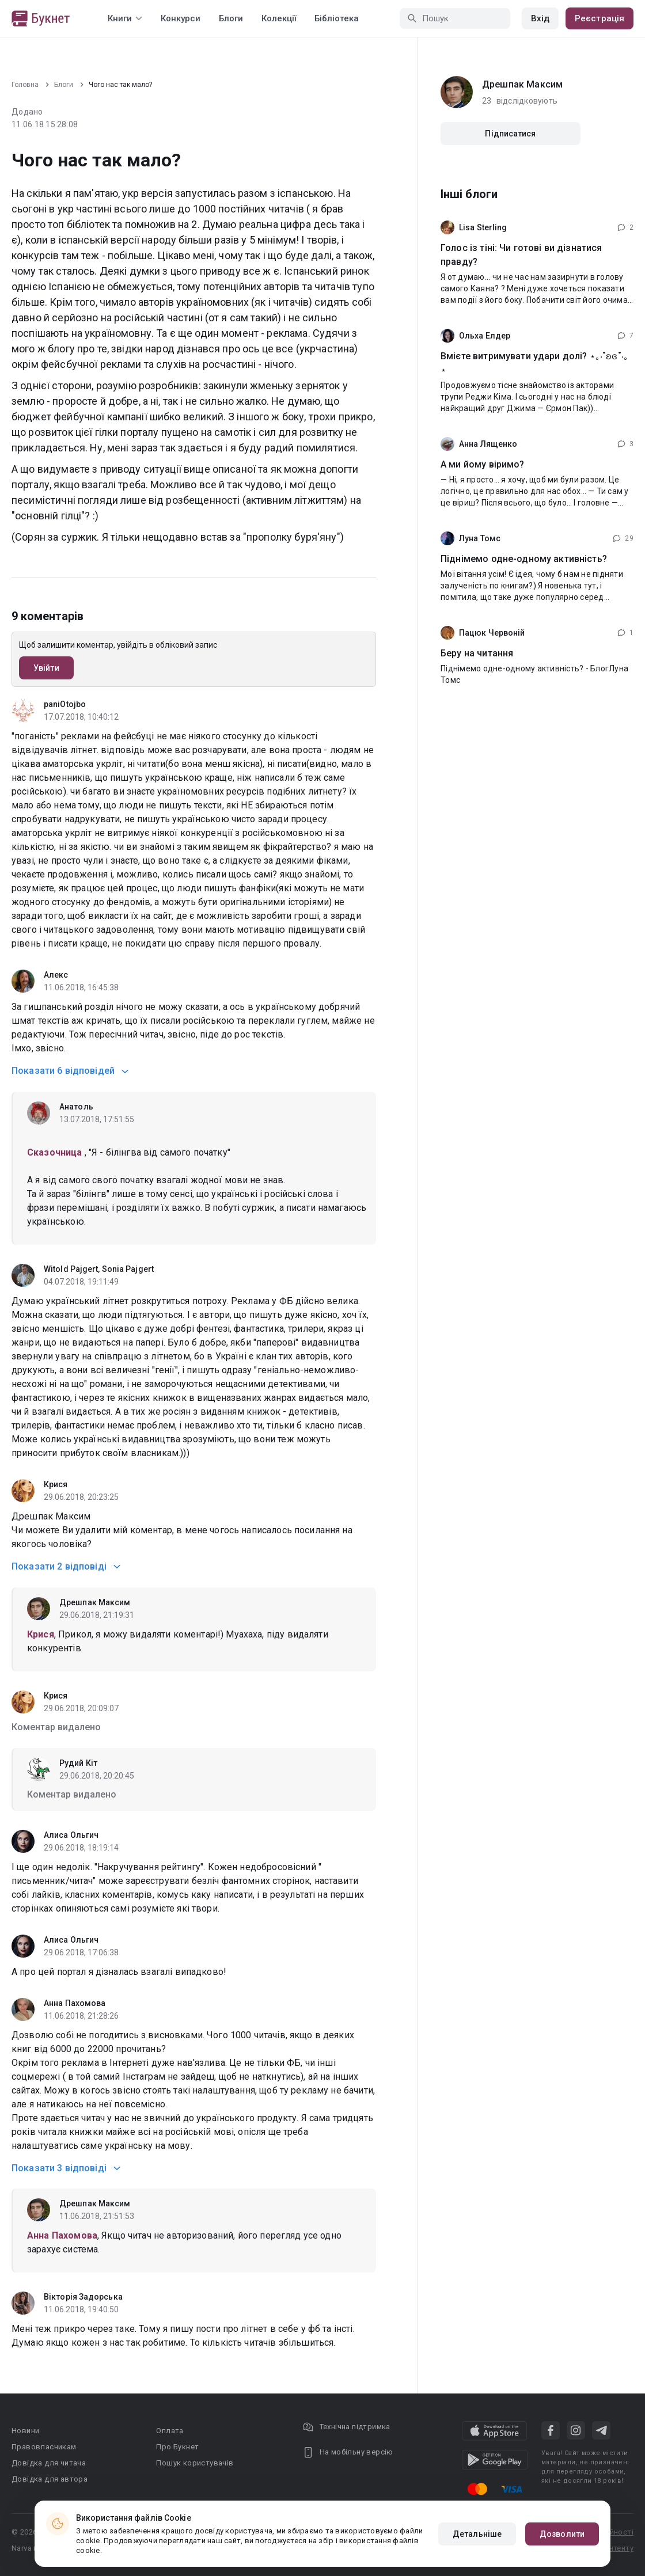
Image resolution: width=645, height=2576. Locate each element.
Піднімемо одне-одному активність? (524, 558)
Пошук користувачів (194, 2463)
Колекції (278, 18)
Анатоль (76, 1106)
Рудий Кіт (78, 1763)
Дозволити (562, 2534)
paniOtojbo (65, 704)
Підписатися (510, 133)
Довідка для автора (50, 2479)
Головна (25, 85)
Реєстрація (599, 18)
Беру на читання (477, 653)
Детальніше (477, 2534)
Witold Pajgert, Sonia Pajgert (99, 1269)
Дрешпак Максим (94, 1602)
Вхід (540, 18)
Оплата (169, 2430)
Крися (56, 1484)
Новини (25, 2430)
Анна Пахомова (74, 2003)
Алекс (56, 974)
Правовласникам (44, 2446)
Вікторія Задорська (83, 2296)
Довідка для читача (49, 2463)
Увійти (46, 668)
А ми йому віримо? (483, 464)
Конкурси (180, 18)
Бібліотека (336, 18)
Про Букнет (177, 2446)
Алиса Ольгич (71, 1835)
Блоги (231, 18)
